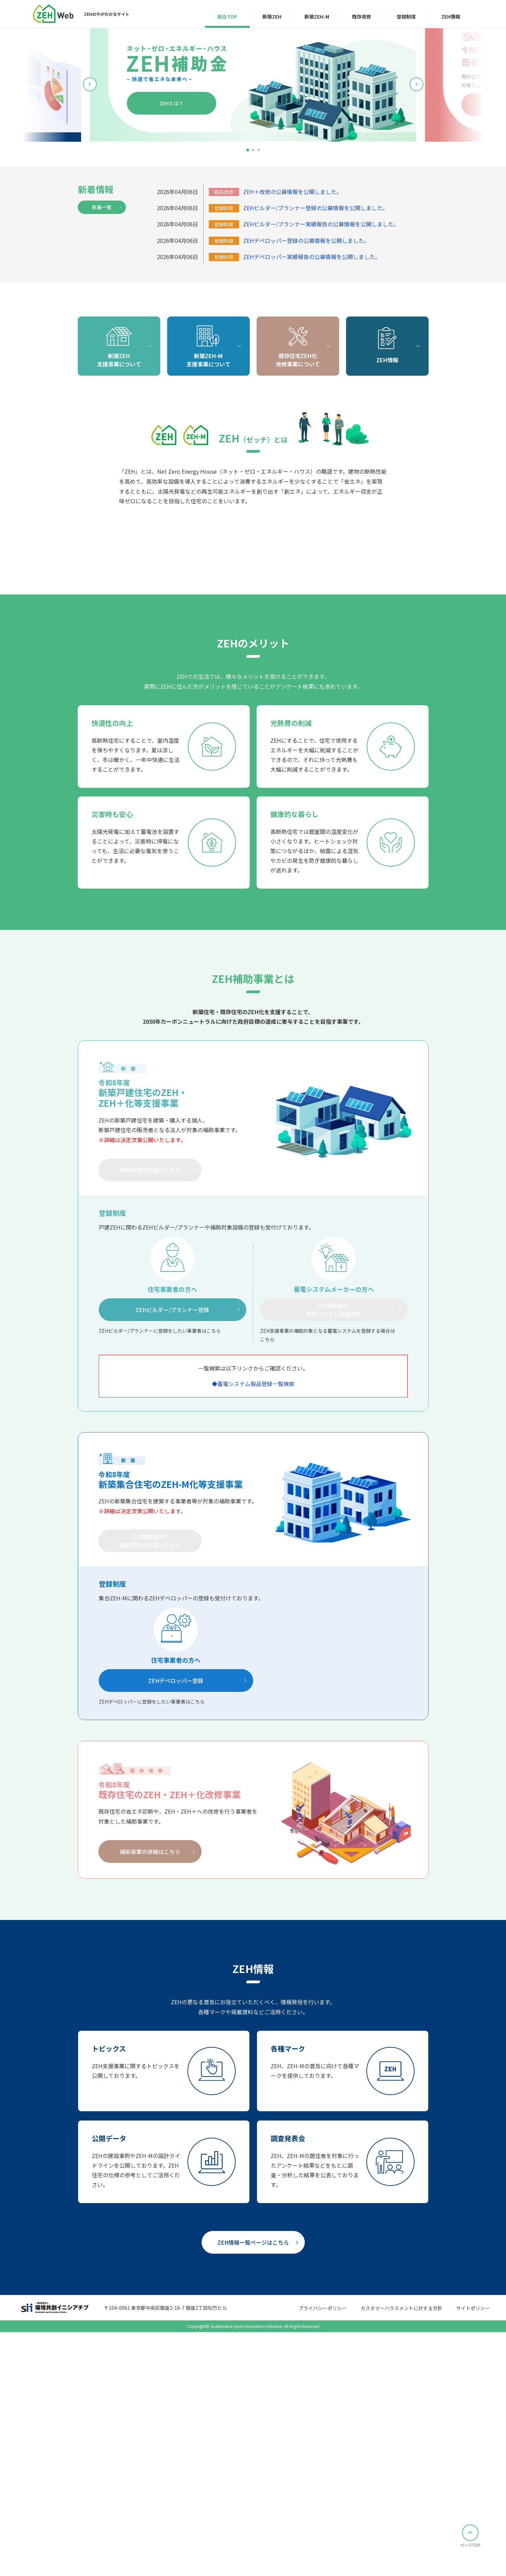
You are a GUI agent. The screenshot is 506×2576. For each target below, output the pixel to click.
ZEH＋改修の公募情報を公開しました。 (292, 191)
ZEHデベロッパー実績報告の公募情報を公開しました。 (311, 257)
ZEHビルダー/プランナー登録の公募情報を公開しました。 (315, 208)
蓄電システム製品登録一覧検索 (255, 1634)
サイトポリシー (473, 2558)
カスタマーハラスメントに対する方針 (401, 2558)
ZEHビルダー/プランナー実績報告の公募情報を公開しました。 (321, 224)
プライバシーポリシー (323, 2558)
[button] (247, 150)
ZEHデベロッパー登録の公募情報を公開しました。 (306, 240)
